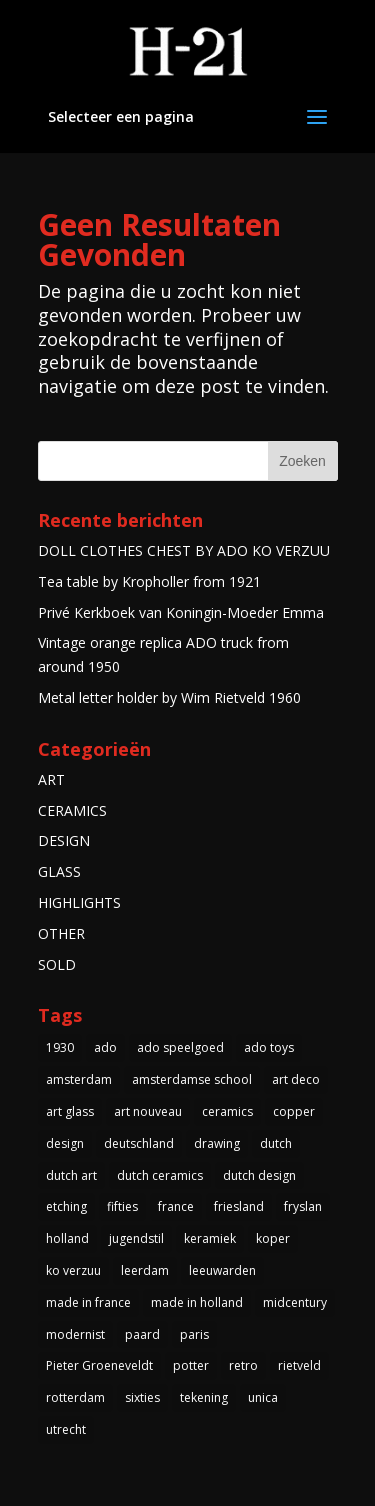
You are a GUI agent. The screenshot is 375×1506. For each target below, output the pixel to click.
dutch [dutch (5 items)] (276, 1143)
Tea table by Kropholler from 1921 (149, 581)
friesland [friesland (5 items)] (239, 1206)
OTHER (61, 933)
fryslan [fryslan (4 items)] (303, 1206)
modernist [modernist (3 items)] (75, 1334)
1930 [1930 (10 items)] (60, 1047)
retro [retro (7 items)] (243, 1365)
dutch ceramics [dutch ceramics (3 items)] (160, 1175)
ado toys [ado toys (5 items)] (269, 1047)
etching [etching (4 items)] (66, 1206)
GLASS (59, 871)
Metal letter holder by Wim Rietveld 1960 (169, 697)
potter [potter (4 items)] (191, 1365)
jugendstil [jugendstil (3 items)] (136, 1238)
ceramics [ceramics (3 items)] (227, 1111)
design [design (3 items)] (65, 1143)
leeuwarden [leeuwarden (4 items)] (222, 1270)
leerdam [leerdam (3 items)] (145, 1270)
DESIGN (64, 840)
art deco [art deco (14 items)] (296, 1079)
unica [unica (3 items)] (263, 1397)
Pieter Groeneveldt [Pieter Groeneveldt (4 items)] (99, 1365)
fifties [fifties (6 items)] (122, 1206)
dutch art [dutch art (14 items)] (71, 1175)
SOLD (57, 964)
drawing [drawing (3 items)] (217, 1143)
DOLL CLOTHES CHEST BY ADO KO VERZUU (184, 550)
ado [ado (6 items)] (105, 1047)
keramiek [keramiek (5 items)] (210, 1238)
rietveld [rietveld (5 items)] (299, 1365)
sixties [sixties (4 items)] (142, 1397)
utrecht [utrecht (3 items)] (66, 1429)
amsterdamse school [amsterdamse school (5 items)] (192, 1079)
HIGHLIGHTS (79, 902)
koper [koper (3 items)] (273, 1238)
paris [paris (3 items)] (194, 1334)
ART (51, 779)
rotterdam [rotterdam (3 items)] (75, 1397)
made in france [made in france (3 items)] (88, 1302)
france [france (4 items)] (176, 1206)
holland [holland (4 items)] (67, 1238)
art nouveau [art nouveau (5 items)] (148, 1111)
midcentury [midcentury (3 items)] (295, 1302)
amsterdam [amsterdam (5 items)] (79, 1079)
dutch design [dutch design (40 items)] (259, 1175)
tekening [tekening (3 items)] (204, 1397)
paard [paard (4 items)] (142, 1334)
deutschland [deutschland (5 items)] (139, 1143)
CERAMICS (72, 810)
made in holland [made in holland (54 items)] (197, 1302)
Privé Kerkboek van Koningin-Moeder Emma (181, 612)
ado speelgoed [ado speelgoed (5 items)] (180, 1047)
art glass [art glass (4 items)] (70, 1111)
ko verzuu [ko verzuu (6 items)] (73, 1270)
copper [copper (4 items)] (294, 1111)
